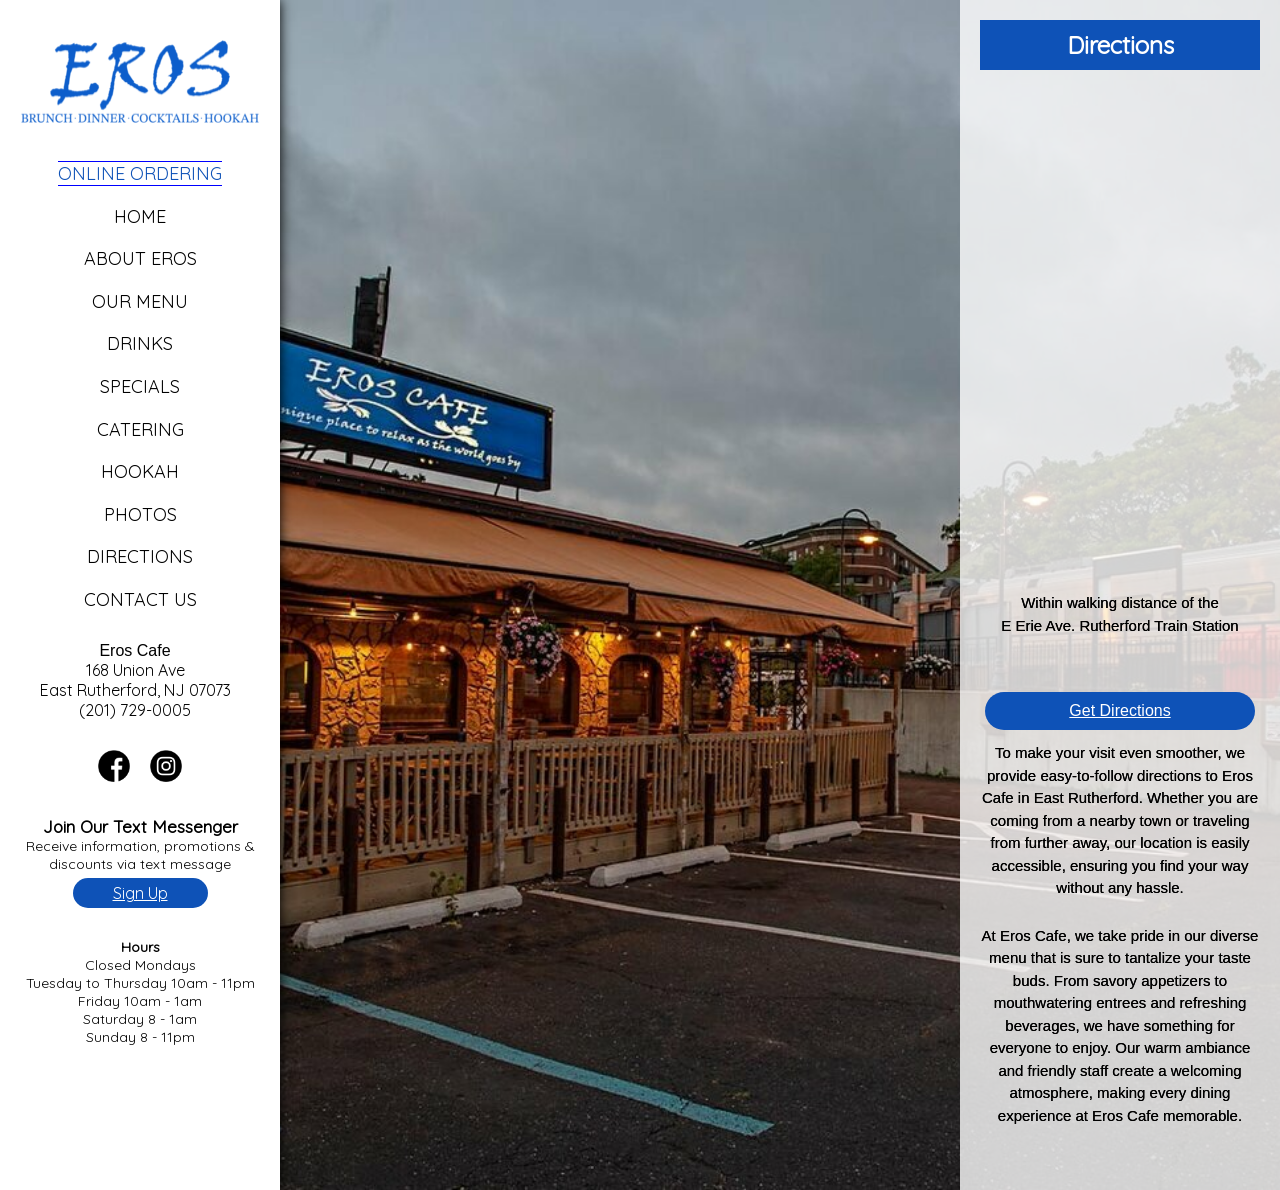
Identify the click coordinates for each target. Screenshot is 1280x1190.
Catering (140, 429)
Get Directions (1119, 710)
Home (140, 216)
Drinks (140, 343)
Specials (140, 386)
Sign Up (140, 893)
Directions (140, 556)
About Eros (140, 258)
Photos (140, 514)
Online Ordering (140, 173)
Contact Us (140, 599)
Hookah (140, 471)
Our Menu (140, 301)
